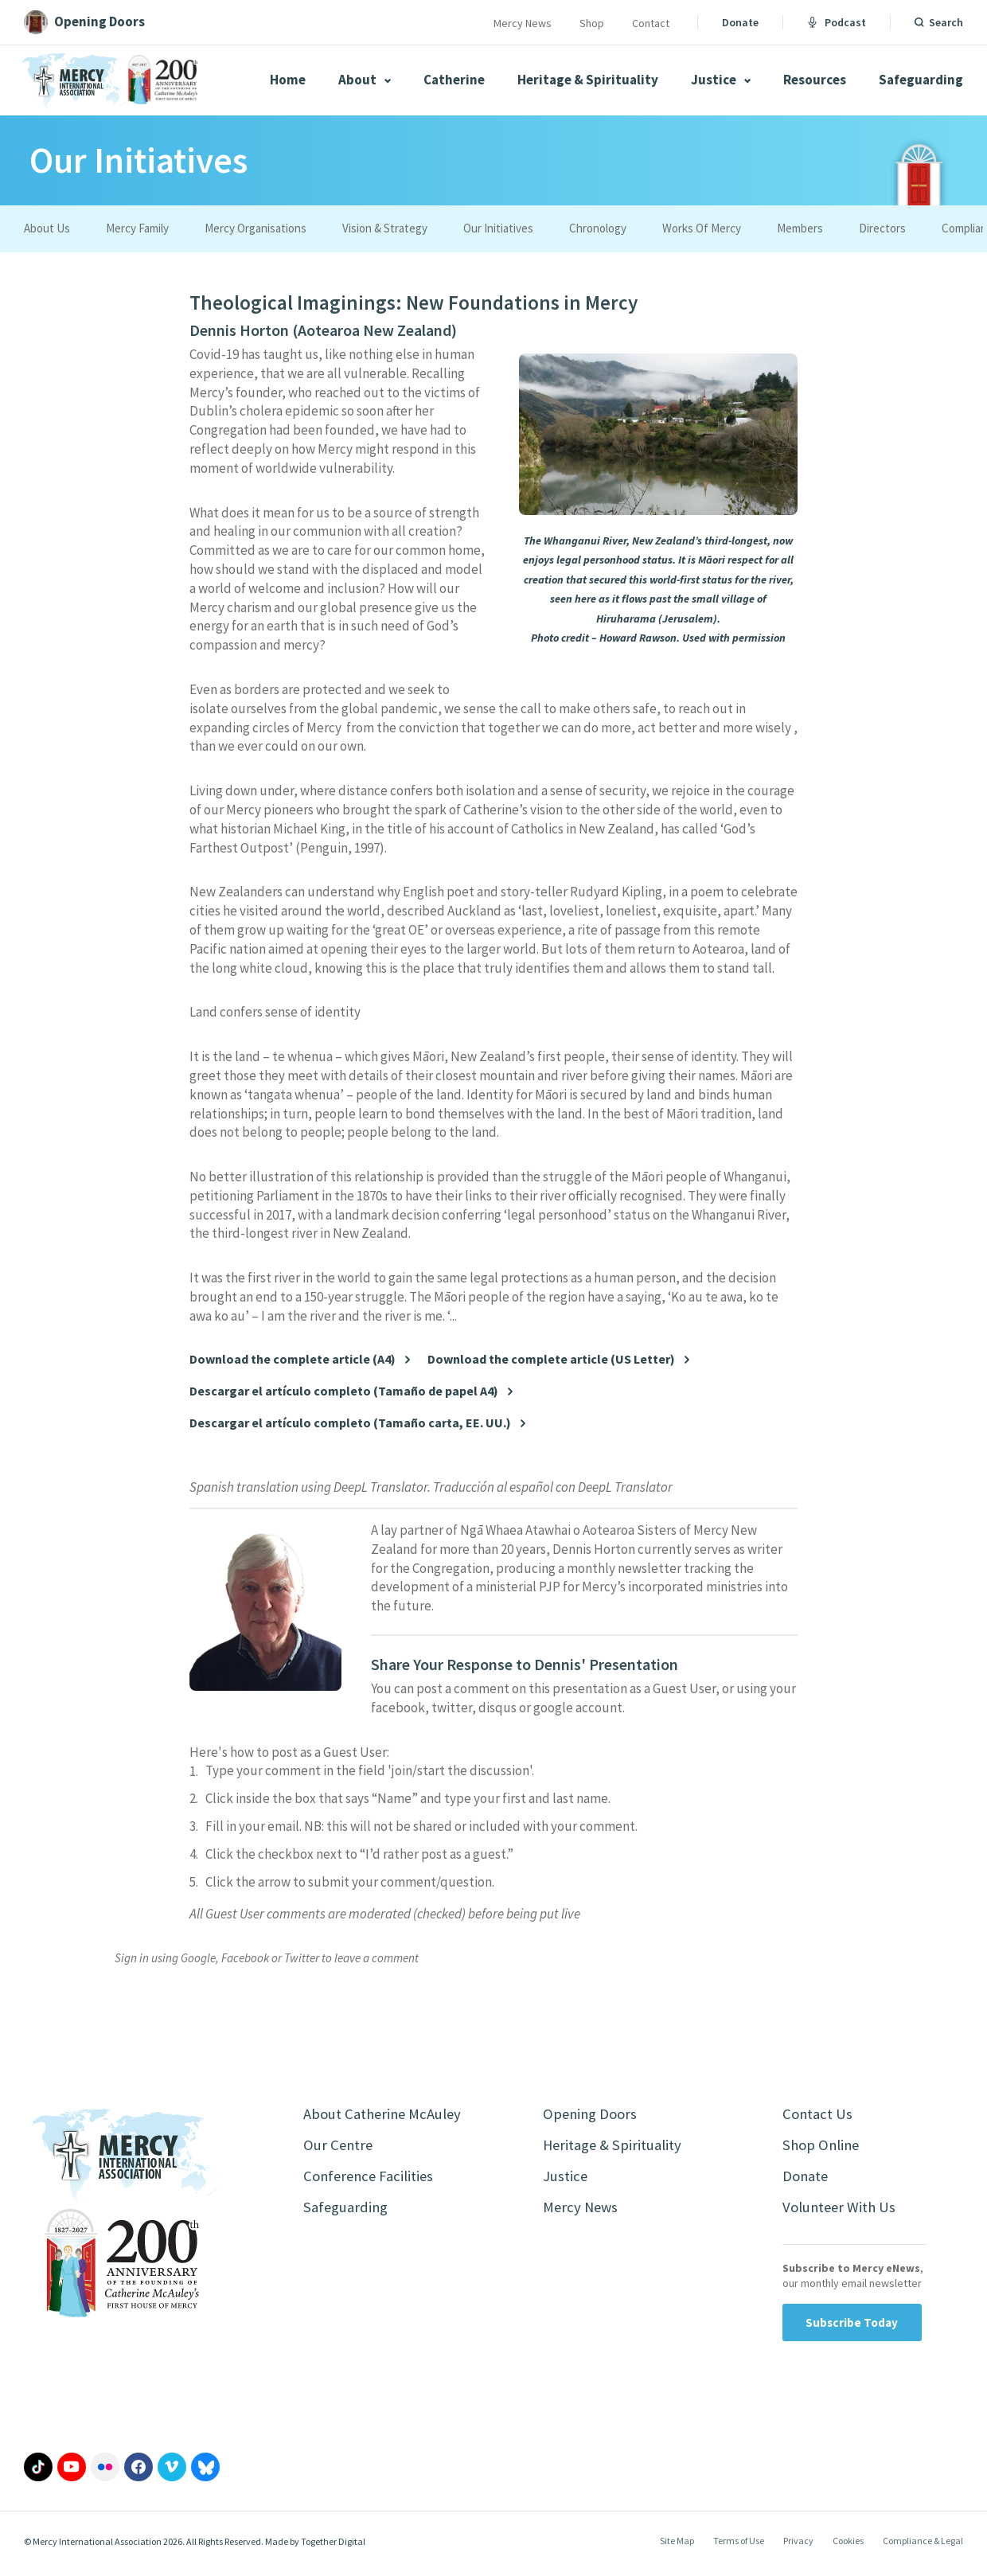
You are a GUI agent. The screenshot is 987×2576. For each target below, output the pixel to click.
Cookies (848, 2547)
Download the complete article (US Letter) (551, 1359)
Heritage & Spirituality (587, 79)
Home (288, 79)
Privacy (798, 2547)
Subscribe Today (852, 2328)
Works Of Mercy (701, 228)
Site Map (677, 2547)
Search (946, 22)
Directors (882, 228)
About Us (47, 228)
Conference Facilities (372, 2180)
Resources (814, 79)
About (364, 79)
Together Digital (333, 2548)
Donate (740, 22)
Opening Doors (593, 2115)
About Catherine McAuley (387, 2115)
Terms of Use (738, 2547)
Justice (721, 79)
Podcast (836, 22)
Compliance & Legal (923, 2547)
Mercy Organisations (255, 228)
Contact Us (819, 2115)
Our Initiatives (498, 228)
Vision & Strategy (384, 228)
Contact (650, 23)
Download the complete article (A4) (292, 1359)
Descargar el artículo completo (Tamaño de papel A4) (343, 1391)
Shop (591, 23)
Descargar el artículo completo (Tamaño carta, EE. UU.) (350, 1422)
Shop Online (823, 2147)
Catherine (454, 79)
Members (800, 228)
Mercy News (523, 23)
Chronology (597, 228)
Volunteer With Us (842, 2213)
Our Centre (339, 2147)
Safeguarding (921, 79)
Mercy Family (137, 228)
